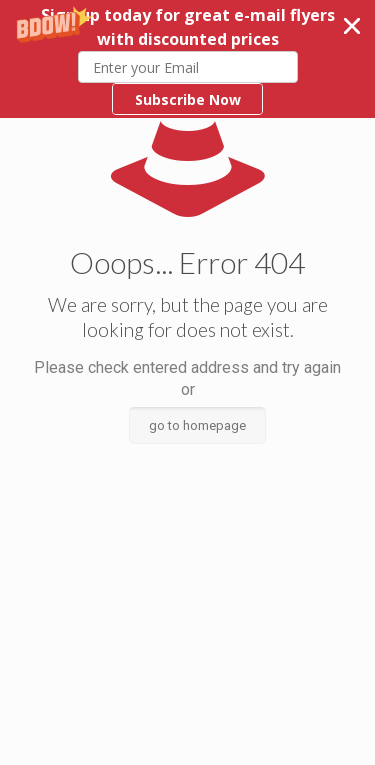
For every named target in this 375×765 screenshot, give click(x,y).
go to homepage (197, 425)
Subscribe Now (188, 99)
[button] (187, 59)
